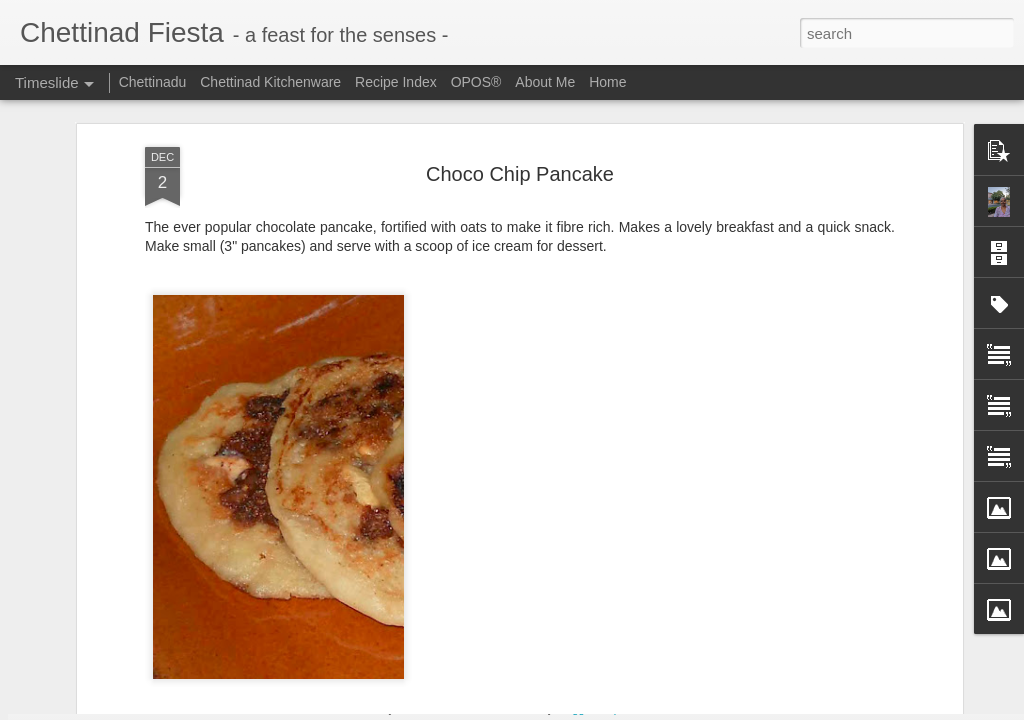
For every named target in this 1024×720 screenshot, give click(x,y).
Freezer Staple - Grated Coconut (538, 616)
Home (607, 82)
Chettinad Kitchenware (270, 82)
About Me (545, 82)
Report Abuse (633, 709)
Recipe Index (396, 82)
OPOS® (476, 82)
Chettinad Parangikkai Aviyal (796, 682)
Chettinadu (153, 82)
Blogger (574, 709)
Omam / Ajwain (755, 647)
